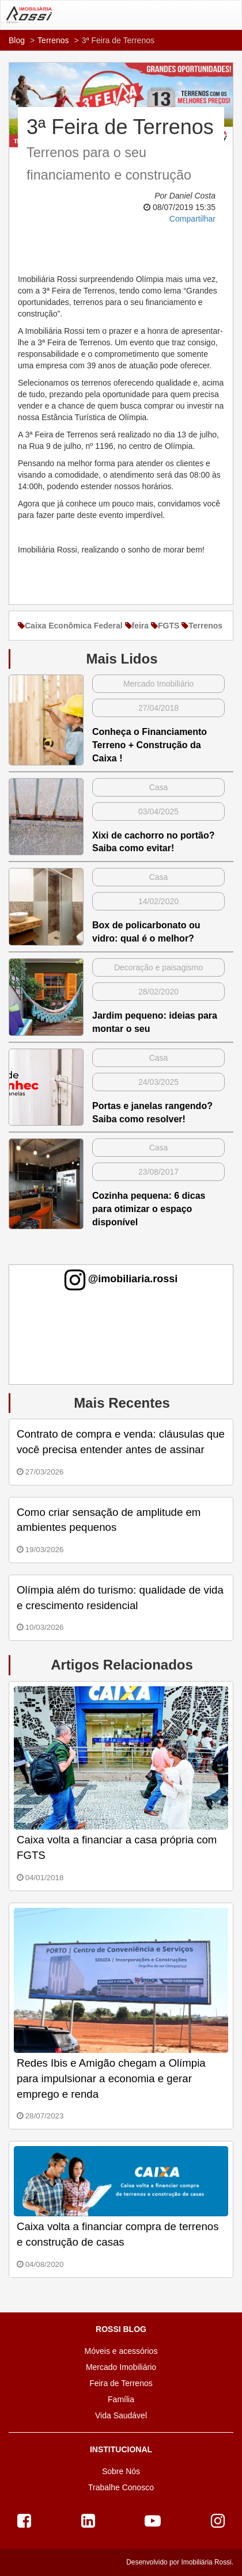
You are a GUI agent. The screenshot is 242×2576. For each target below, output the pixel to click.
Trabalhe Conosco (121, 2487)
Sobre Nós (121, 2471)
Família (121, 2399)
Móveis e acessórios (121, 2351)
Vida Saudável (121, 2415)
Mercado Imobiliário (121, 2367)
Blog (17, 40)
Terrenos (53, 40)
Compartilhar (192, 218)
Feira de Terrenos (120, 2383)
